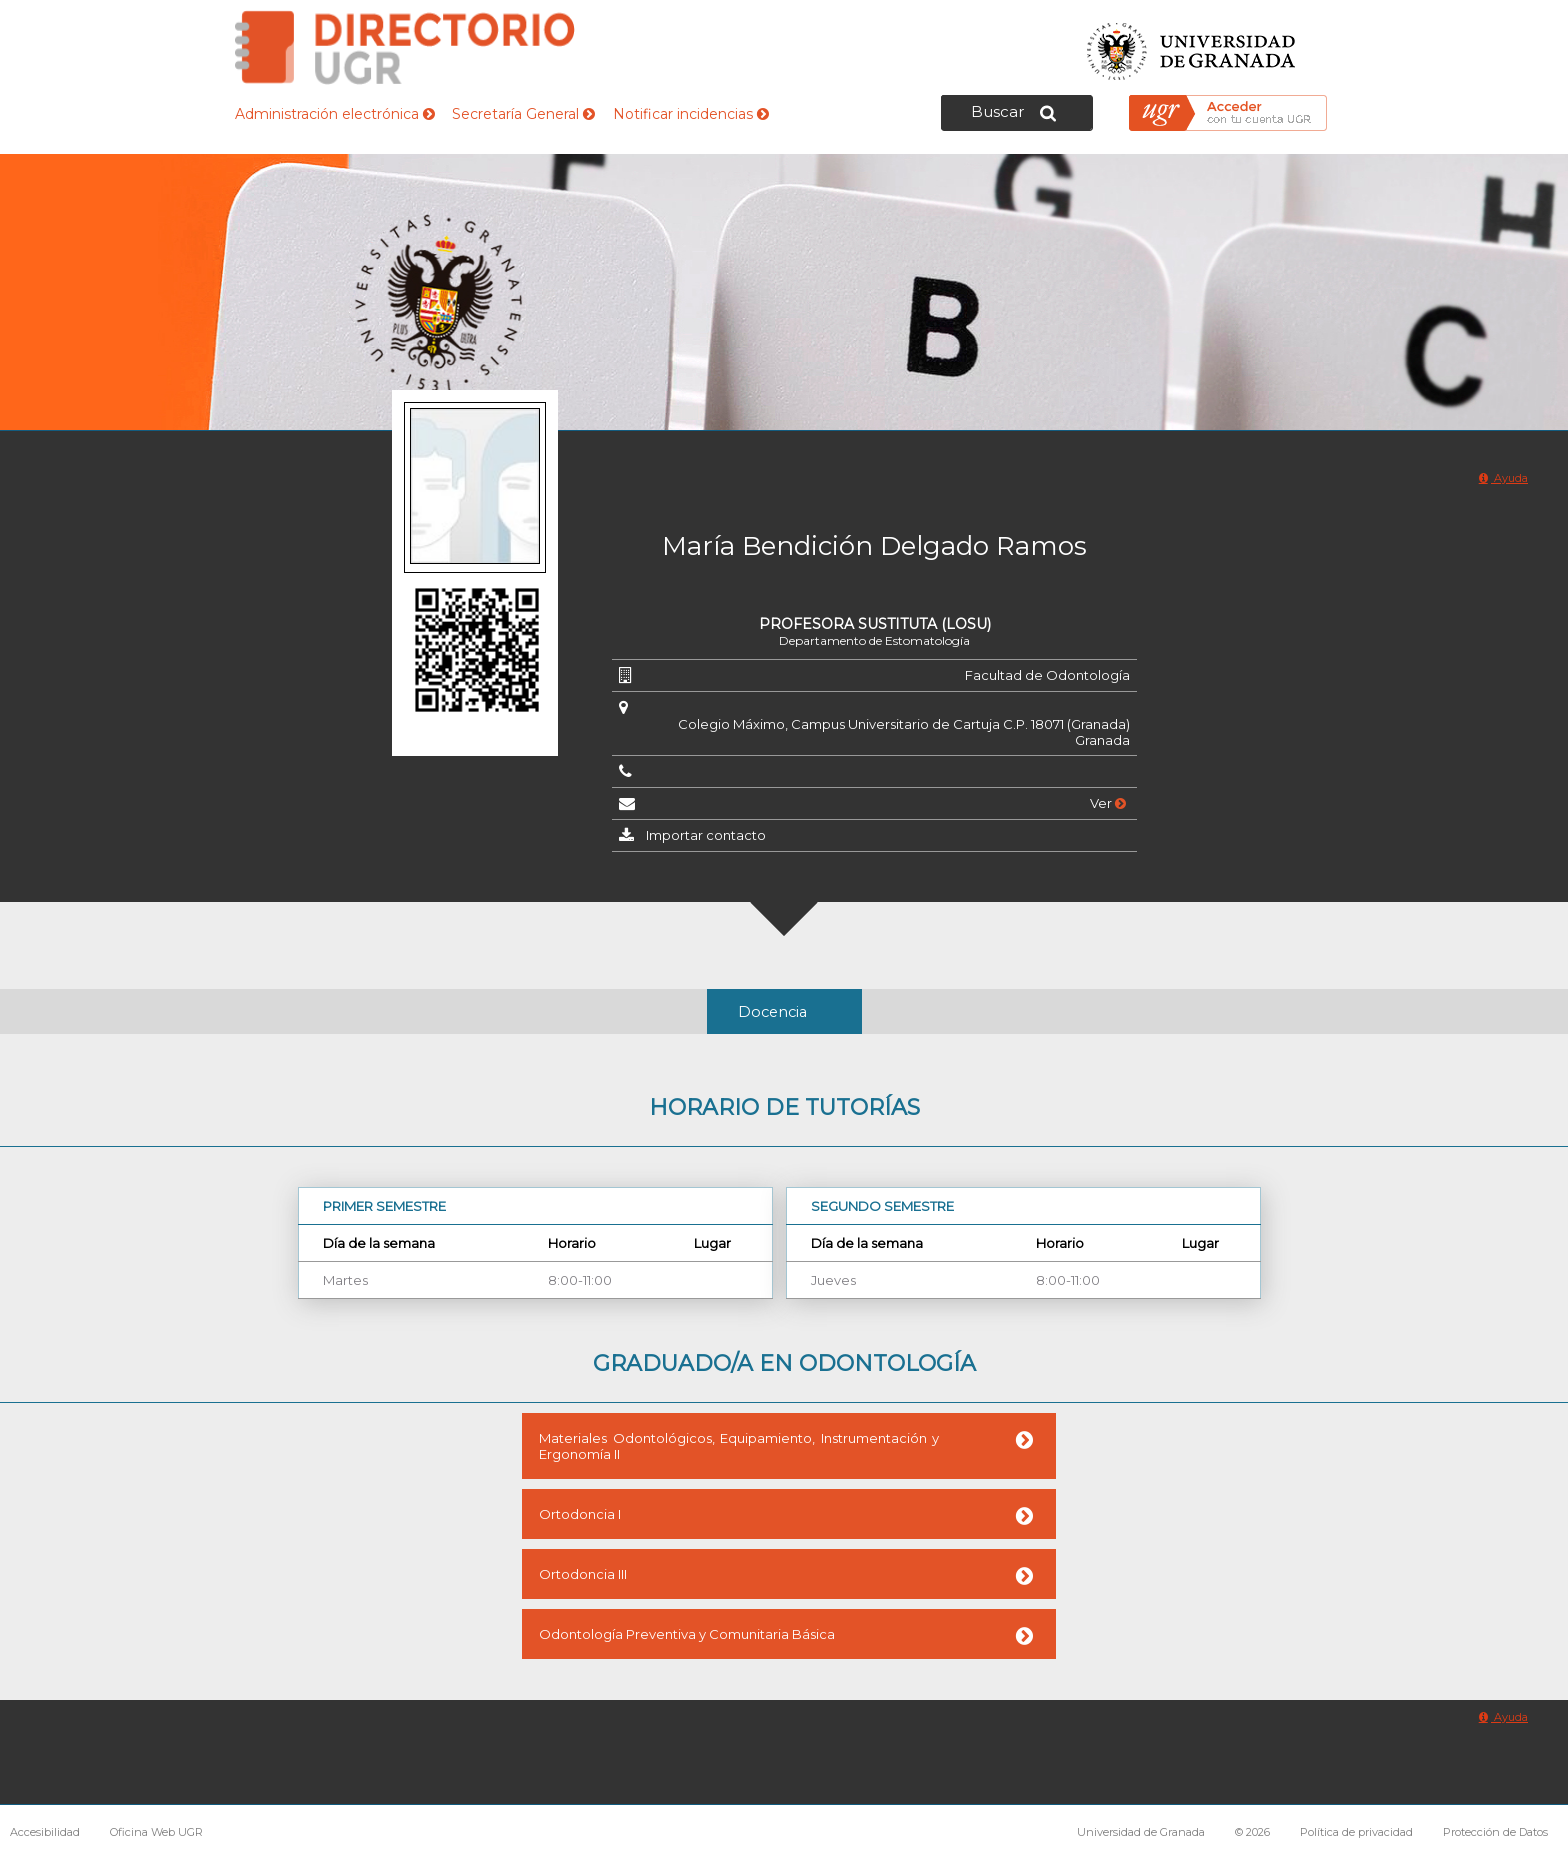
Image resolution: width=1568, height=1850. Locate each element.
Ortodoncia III (583, 1574)
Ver (1108, 803)
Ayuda (1503, 478)
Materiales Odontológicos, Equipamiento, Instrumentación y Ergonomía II (739, 1446)
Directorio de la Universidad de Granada (405, 47)
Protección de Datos (1495, 1832)
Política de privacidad (1356, 1832)
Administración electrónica (335, 114)
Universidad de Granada (1192, 45)
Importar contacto (706, 835)
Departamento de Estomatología (874, 640)
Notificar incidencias (691, 114)
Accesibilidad (45, 1832)
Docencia (772, 1012)
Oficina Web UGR (156, 1832)
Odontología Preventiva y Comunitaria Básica (687, 1634)
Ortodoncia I (580, 1514)
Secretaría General (523, 114)
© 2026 (1252, 1832)
